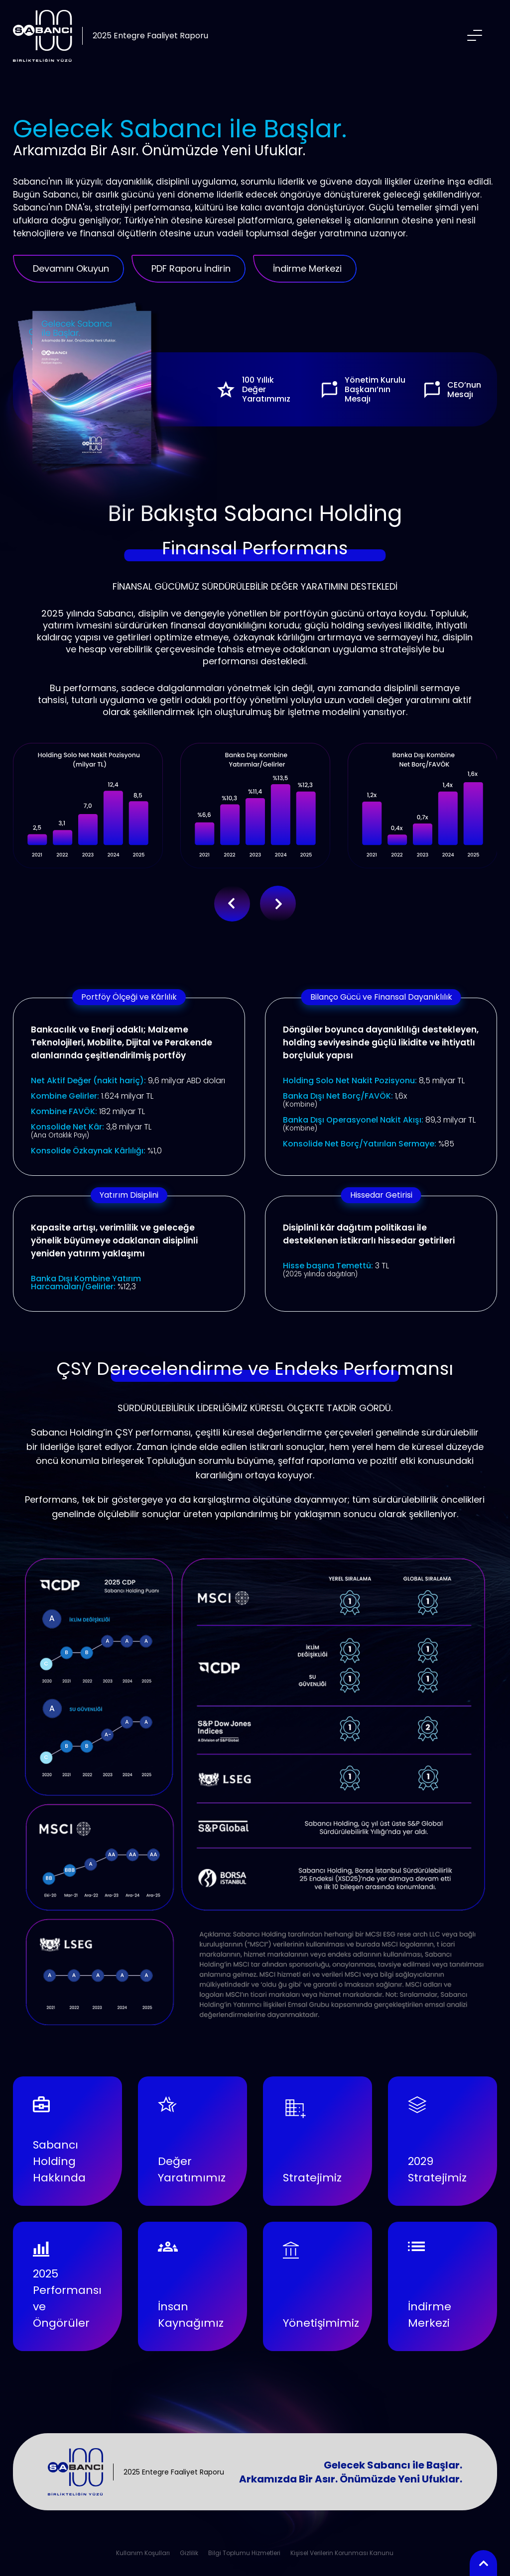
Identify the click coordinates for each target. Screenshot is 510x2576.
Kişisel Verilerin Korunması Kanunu (341, 2553)
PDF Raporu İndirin (191, 268)
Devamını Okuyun (71, 268)
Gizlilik (189, 2553)
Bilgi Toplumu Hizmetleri (244, 2553)
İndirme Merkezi (307, 268)
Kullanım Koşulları (143, 2553)
